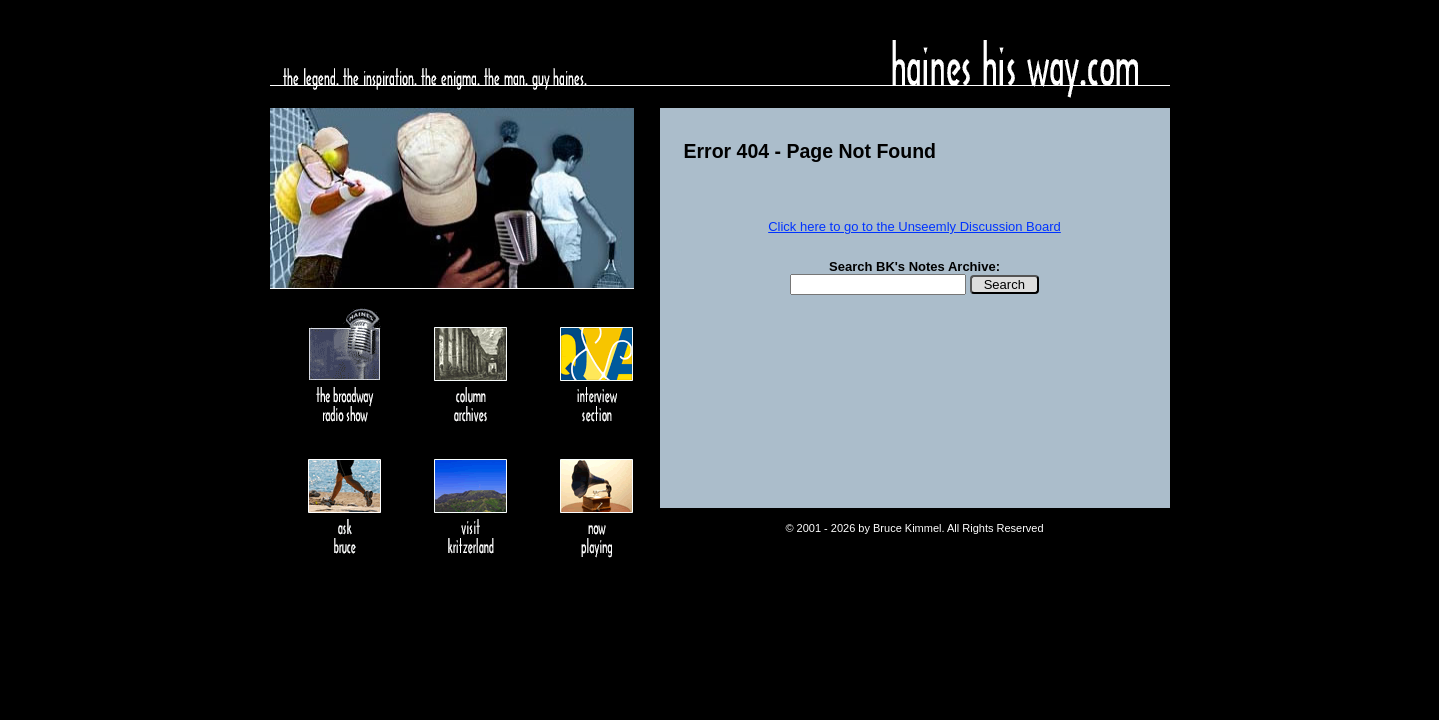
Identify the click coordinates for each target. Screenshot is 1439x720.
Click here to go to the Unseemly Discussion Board (914, 226)
